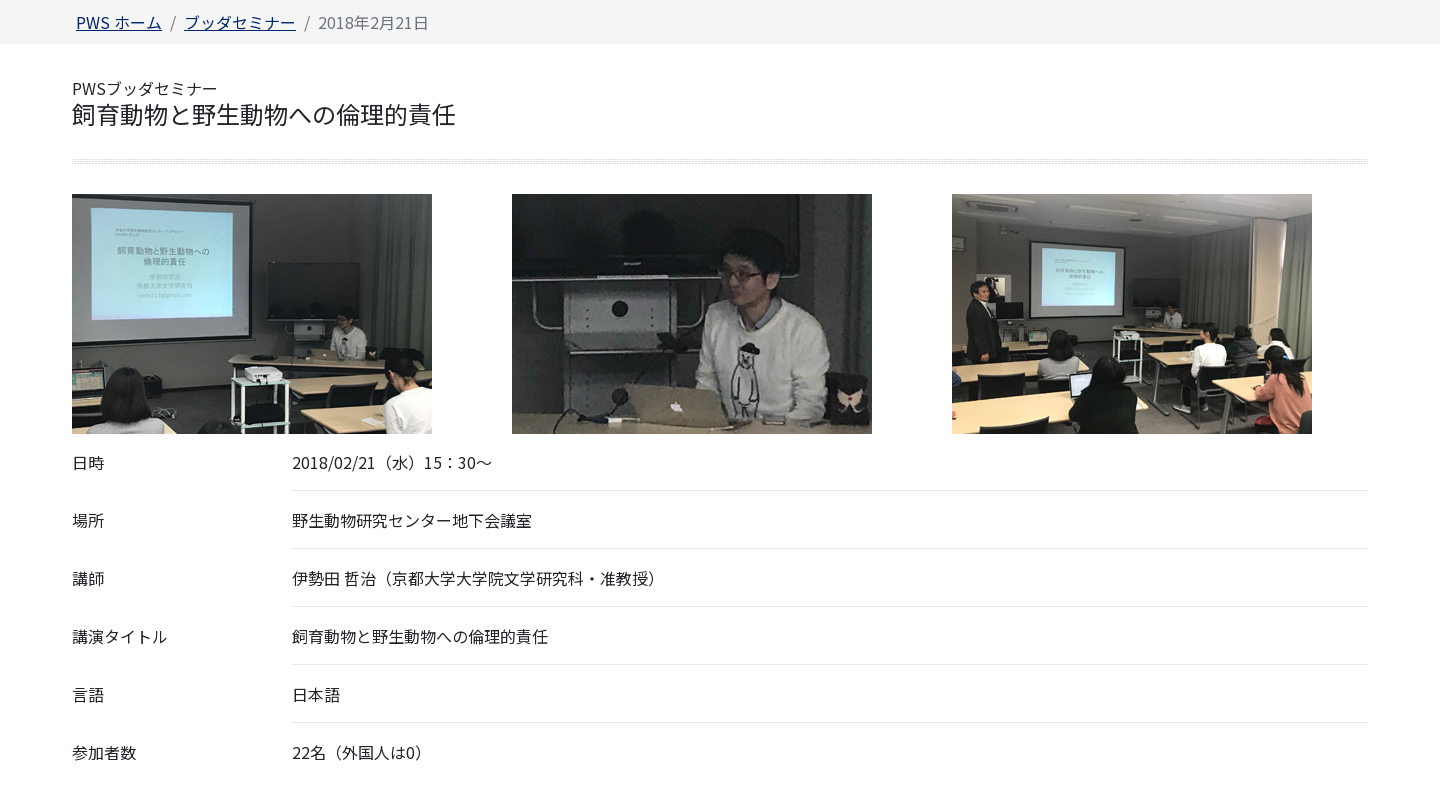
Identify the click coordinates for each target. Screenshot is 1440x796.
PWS (119, 22)
